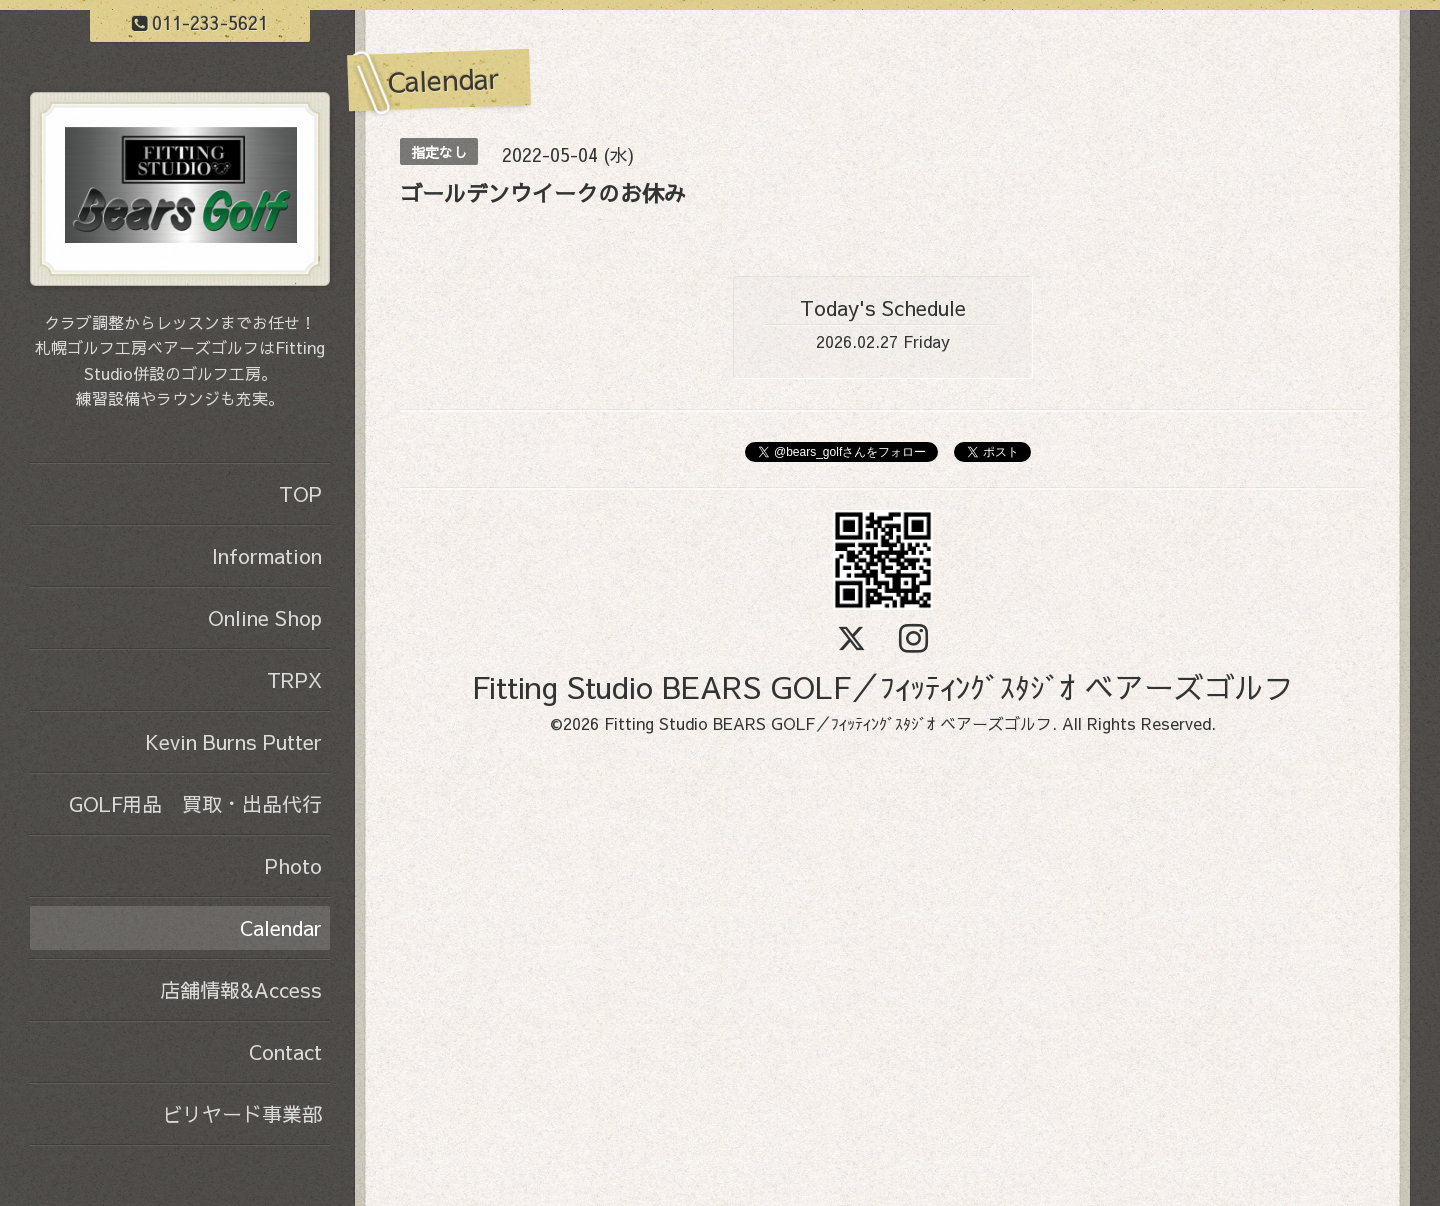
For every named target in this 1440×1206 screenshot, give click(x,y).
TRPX (294, 679)
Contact (285, 1051)
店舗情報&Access (241, 989)
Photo (293, 865)
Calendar (281, 927)
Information (267, 555)
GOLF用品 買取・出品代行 (195, 803)
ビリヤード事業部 (242, 1113)
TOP (300, 493)
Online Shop (265, 617)
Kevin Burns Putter (233, 741)
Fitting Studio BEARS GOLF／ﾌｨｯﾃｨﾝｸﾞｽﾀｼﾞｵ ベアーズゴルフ (883, 686)
